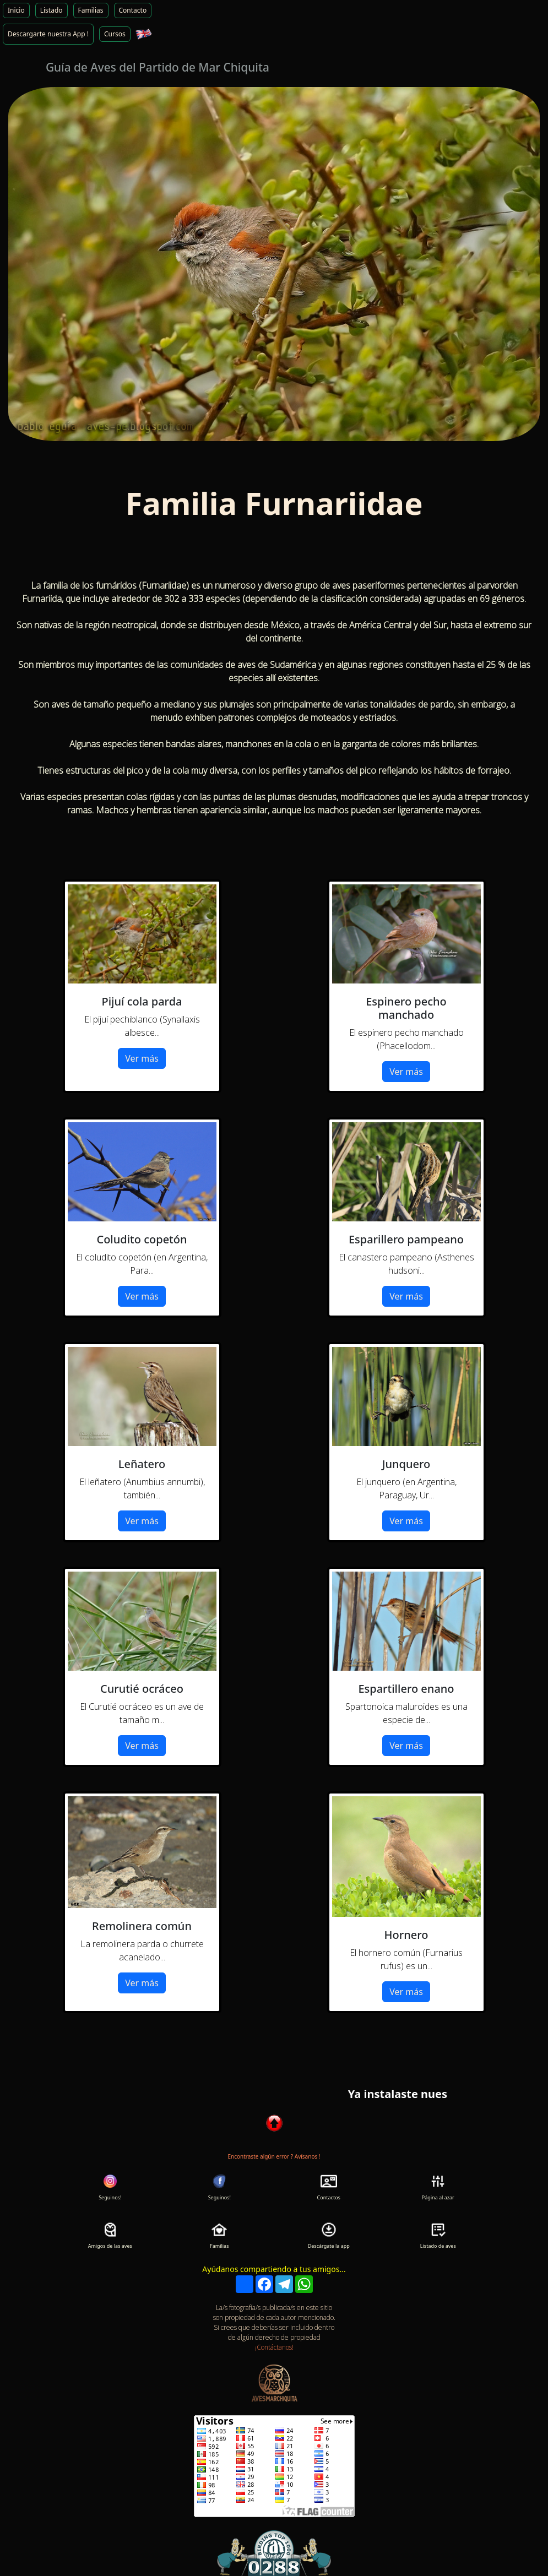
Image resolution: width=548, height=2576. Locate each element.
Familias (91, 10)
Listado (51, 10)
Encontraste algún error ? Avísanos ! (273, 2156)
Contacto (133, 10)
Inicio (16, 10)
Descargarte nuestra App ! (48, 34)
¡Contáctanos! (274, 2347)
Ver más (142, 1058)
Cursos (115, 34)
